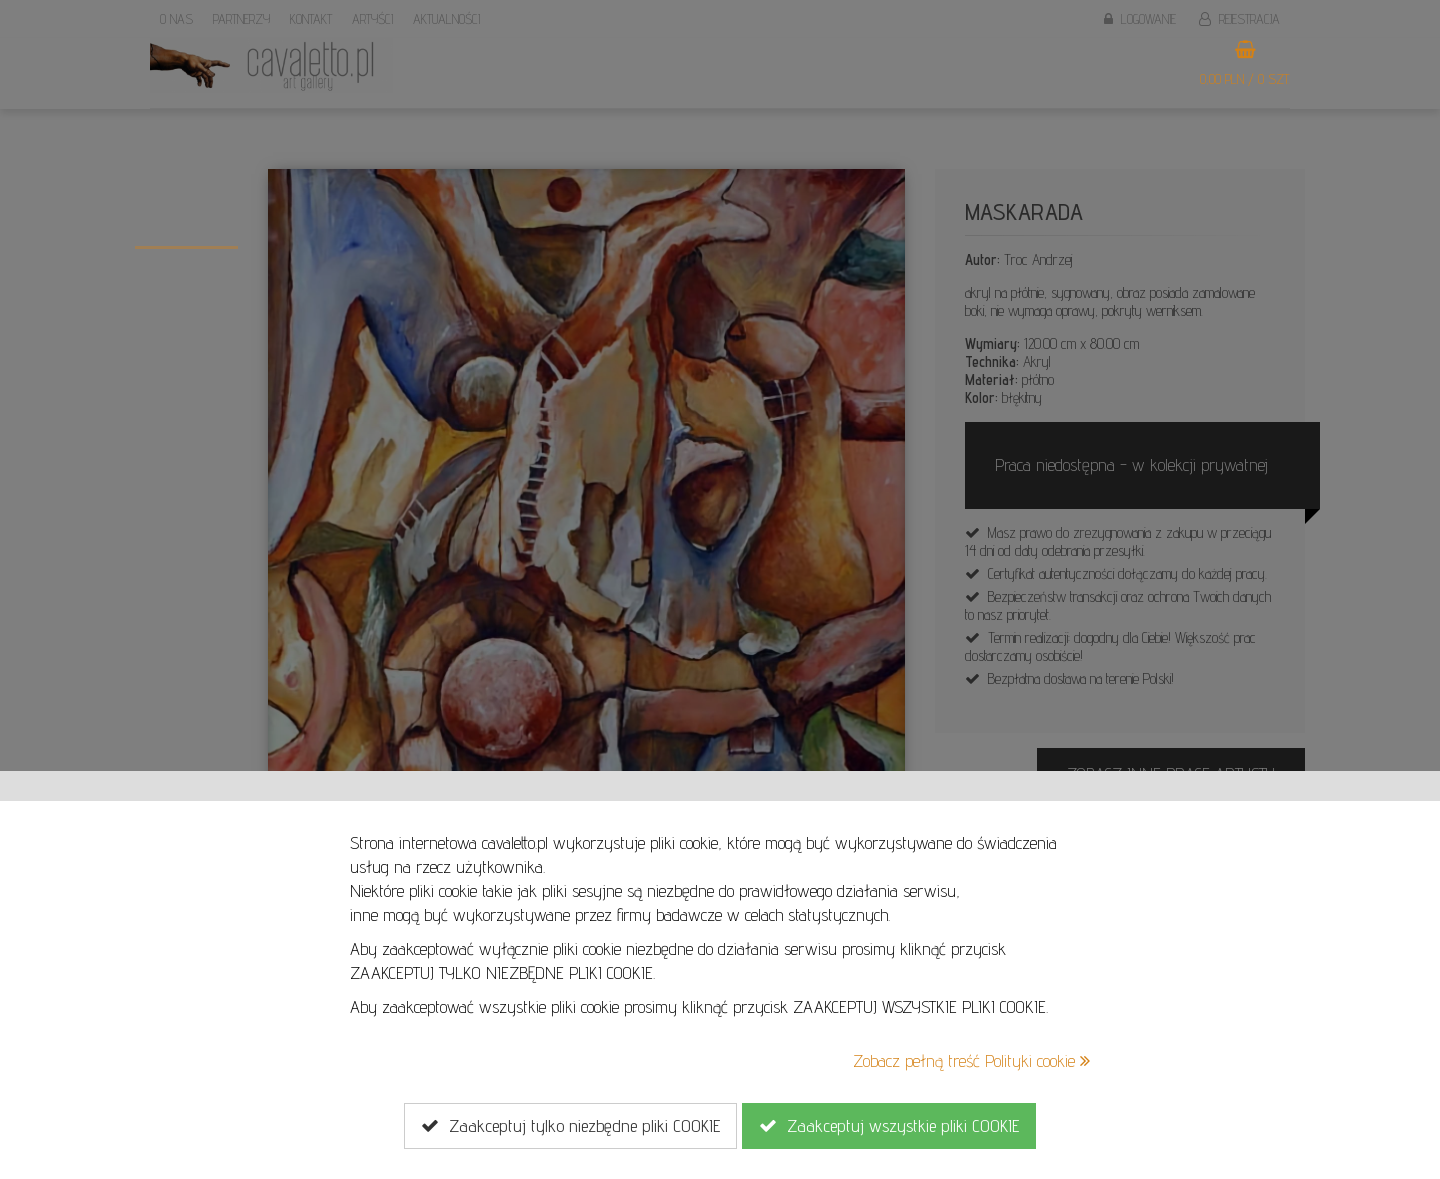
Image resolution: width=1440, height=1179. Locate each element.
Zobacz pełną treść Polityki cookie (971, 1060)
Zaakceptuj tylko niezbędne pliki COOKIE (570, 1126)
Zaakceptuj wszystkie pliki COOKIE (889, 1126)
